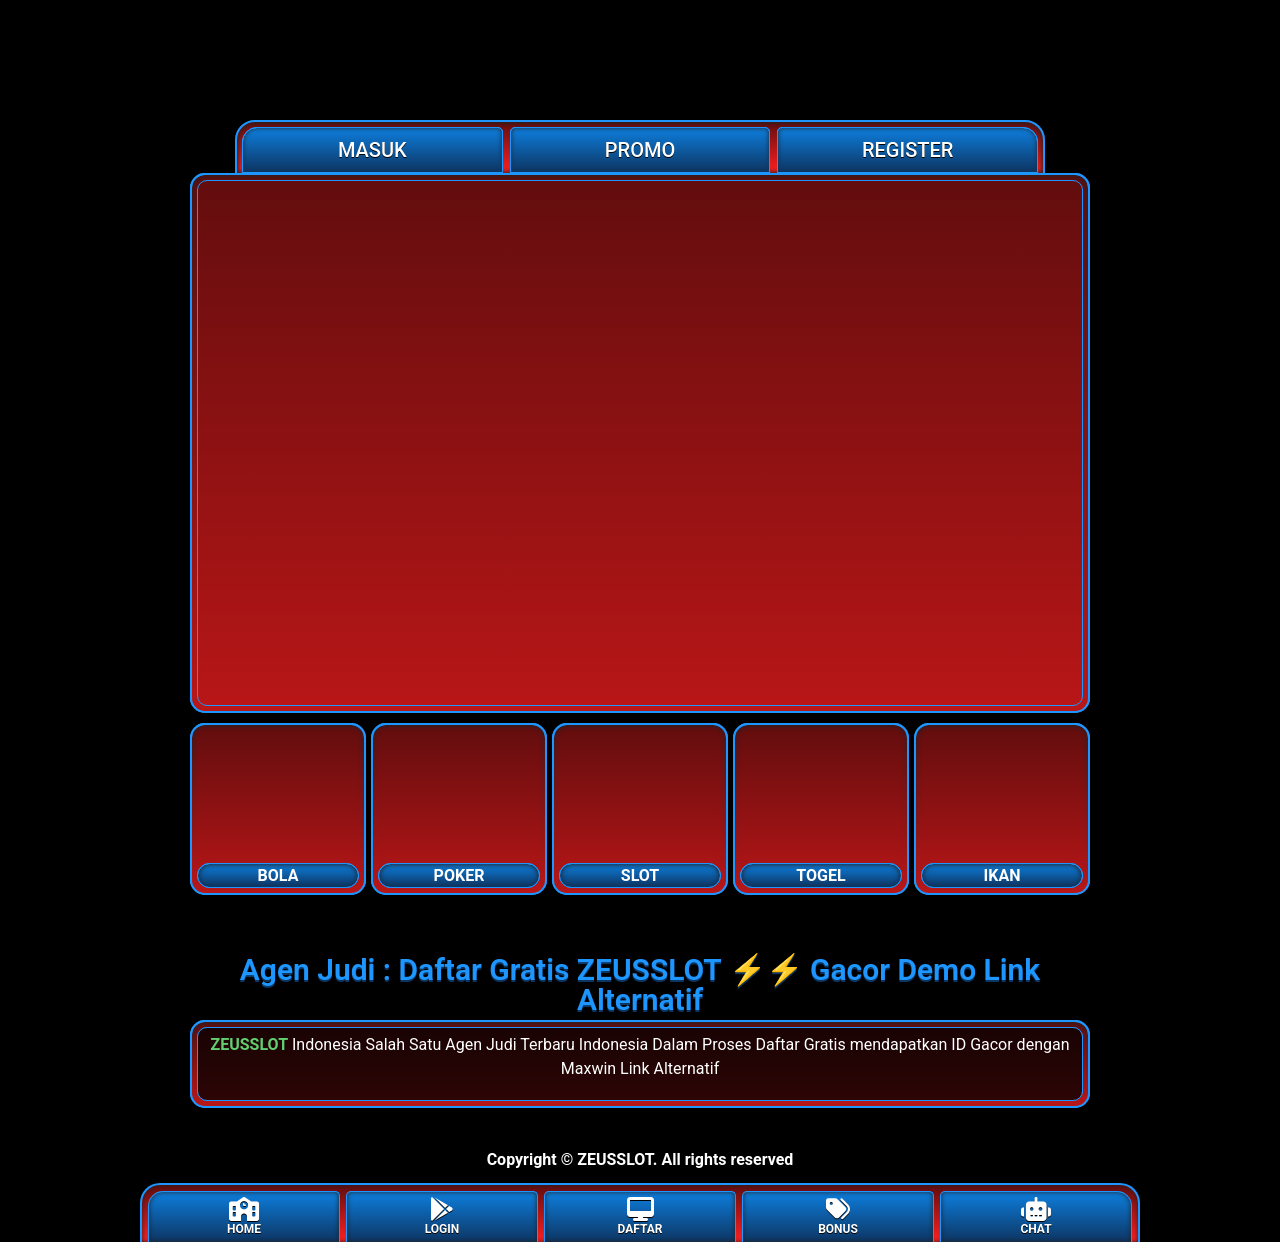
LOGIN (442, 1216)
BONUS (838, 1216)
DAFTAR (639, 1216)
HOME (244, 1216)
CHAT (1035, 1216)
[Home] (640, 60)
